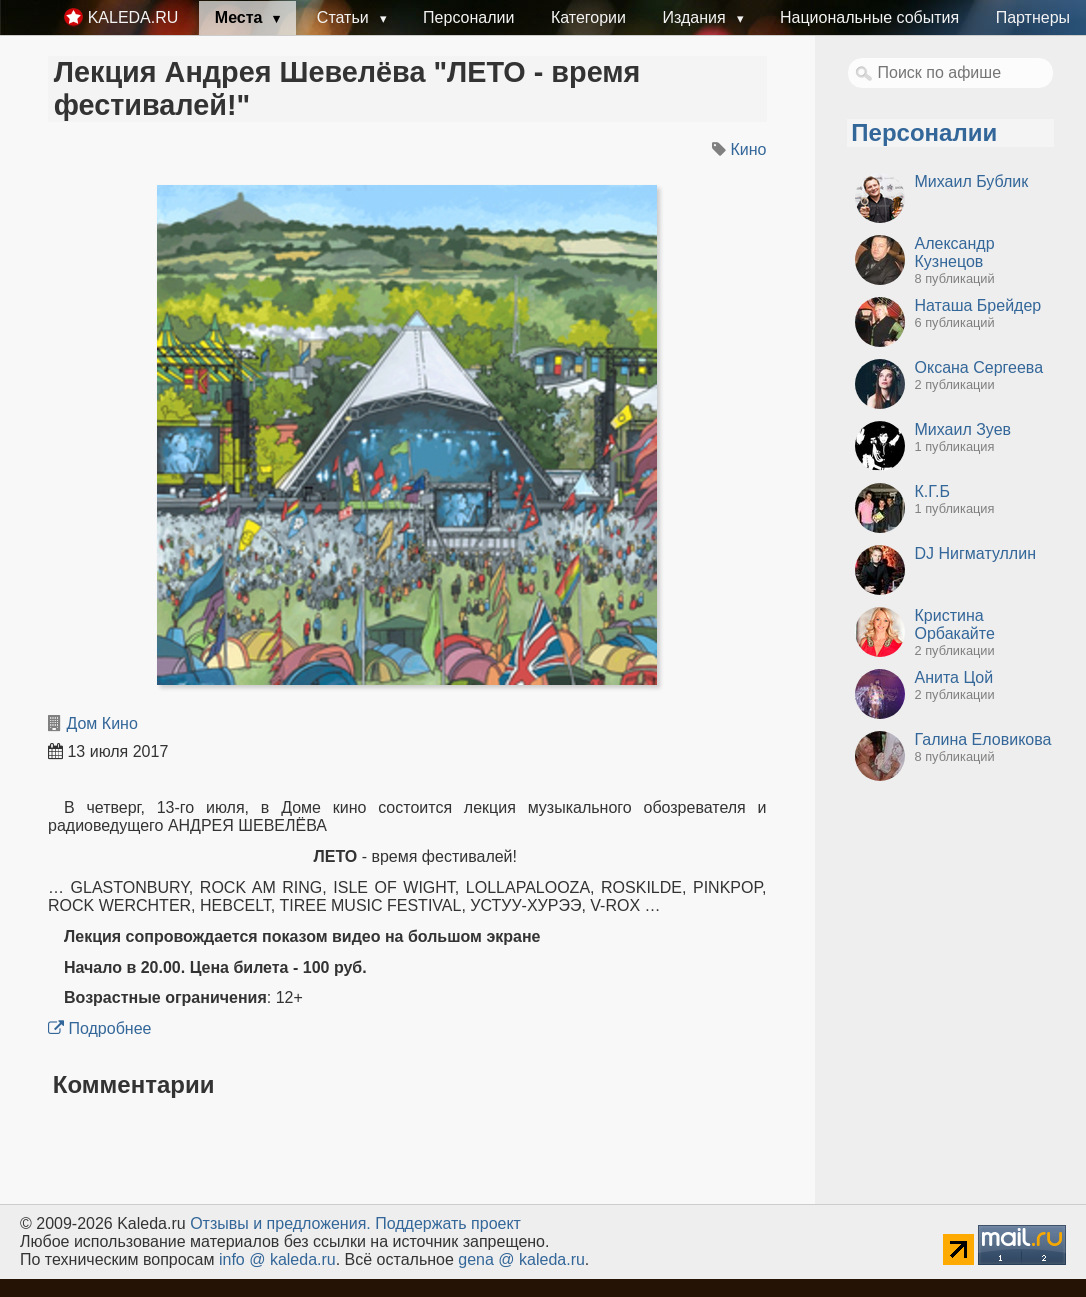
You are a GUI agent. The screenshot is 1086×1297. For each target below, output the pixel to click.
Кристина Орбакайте (955, 624)
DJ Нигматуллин (975, 553)
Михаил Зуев (963, 429)
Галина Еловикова (983, 739)
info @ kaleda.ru (277, 1259)
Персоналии (468, 17)
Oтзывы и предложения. (280, 1223)
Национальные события (869, 17)
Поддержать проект (448, 1223)
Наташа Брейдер (978, 305)
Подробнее (99, 1028)
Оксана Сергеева (979, 367)
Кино (749, 149)
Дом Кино (101, 723)
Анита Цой (954, 677)
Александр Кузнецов (955, 252)
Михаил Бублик (972, 181)
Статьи (345, 17)
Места (241, 17)
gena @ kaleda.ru (521, 1259)
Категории (588, 17)
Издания (696, 17)
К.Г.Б (932, 491)
